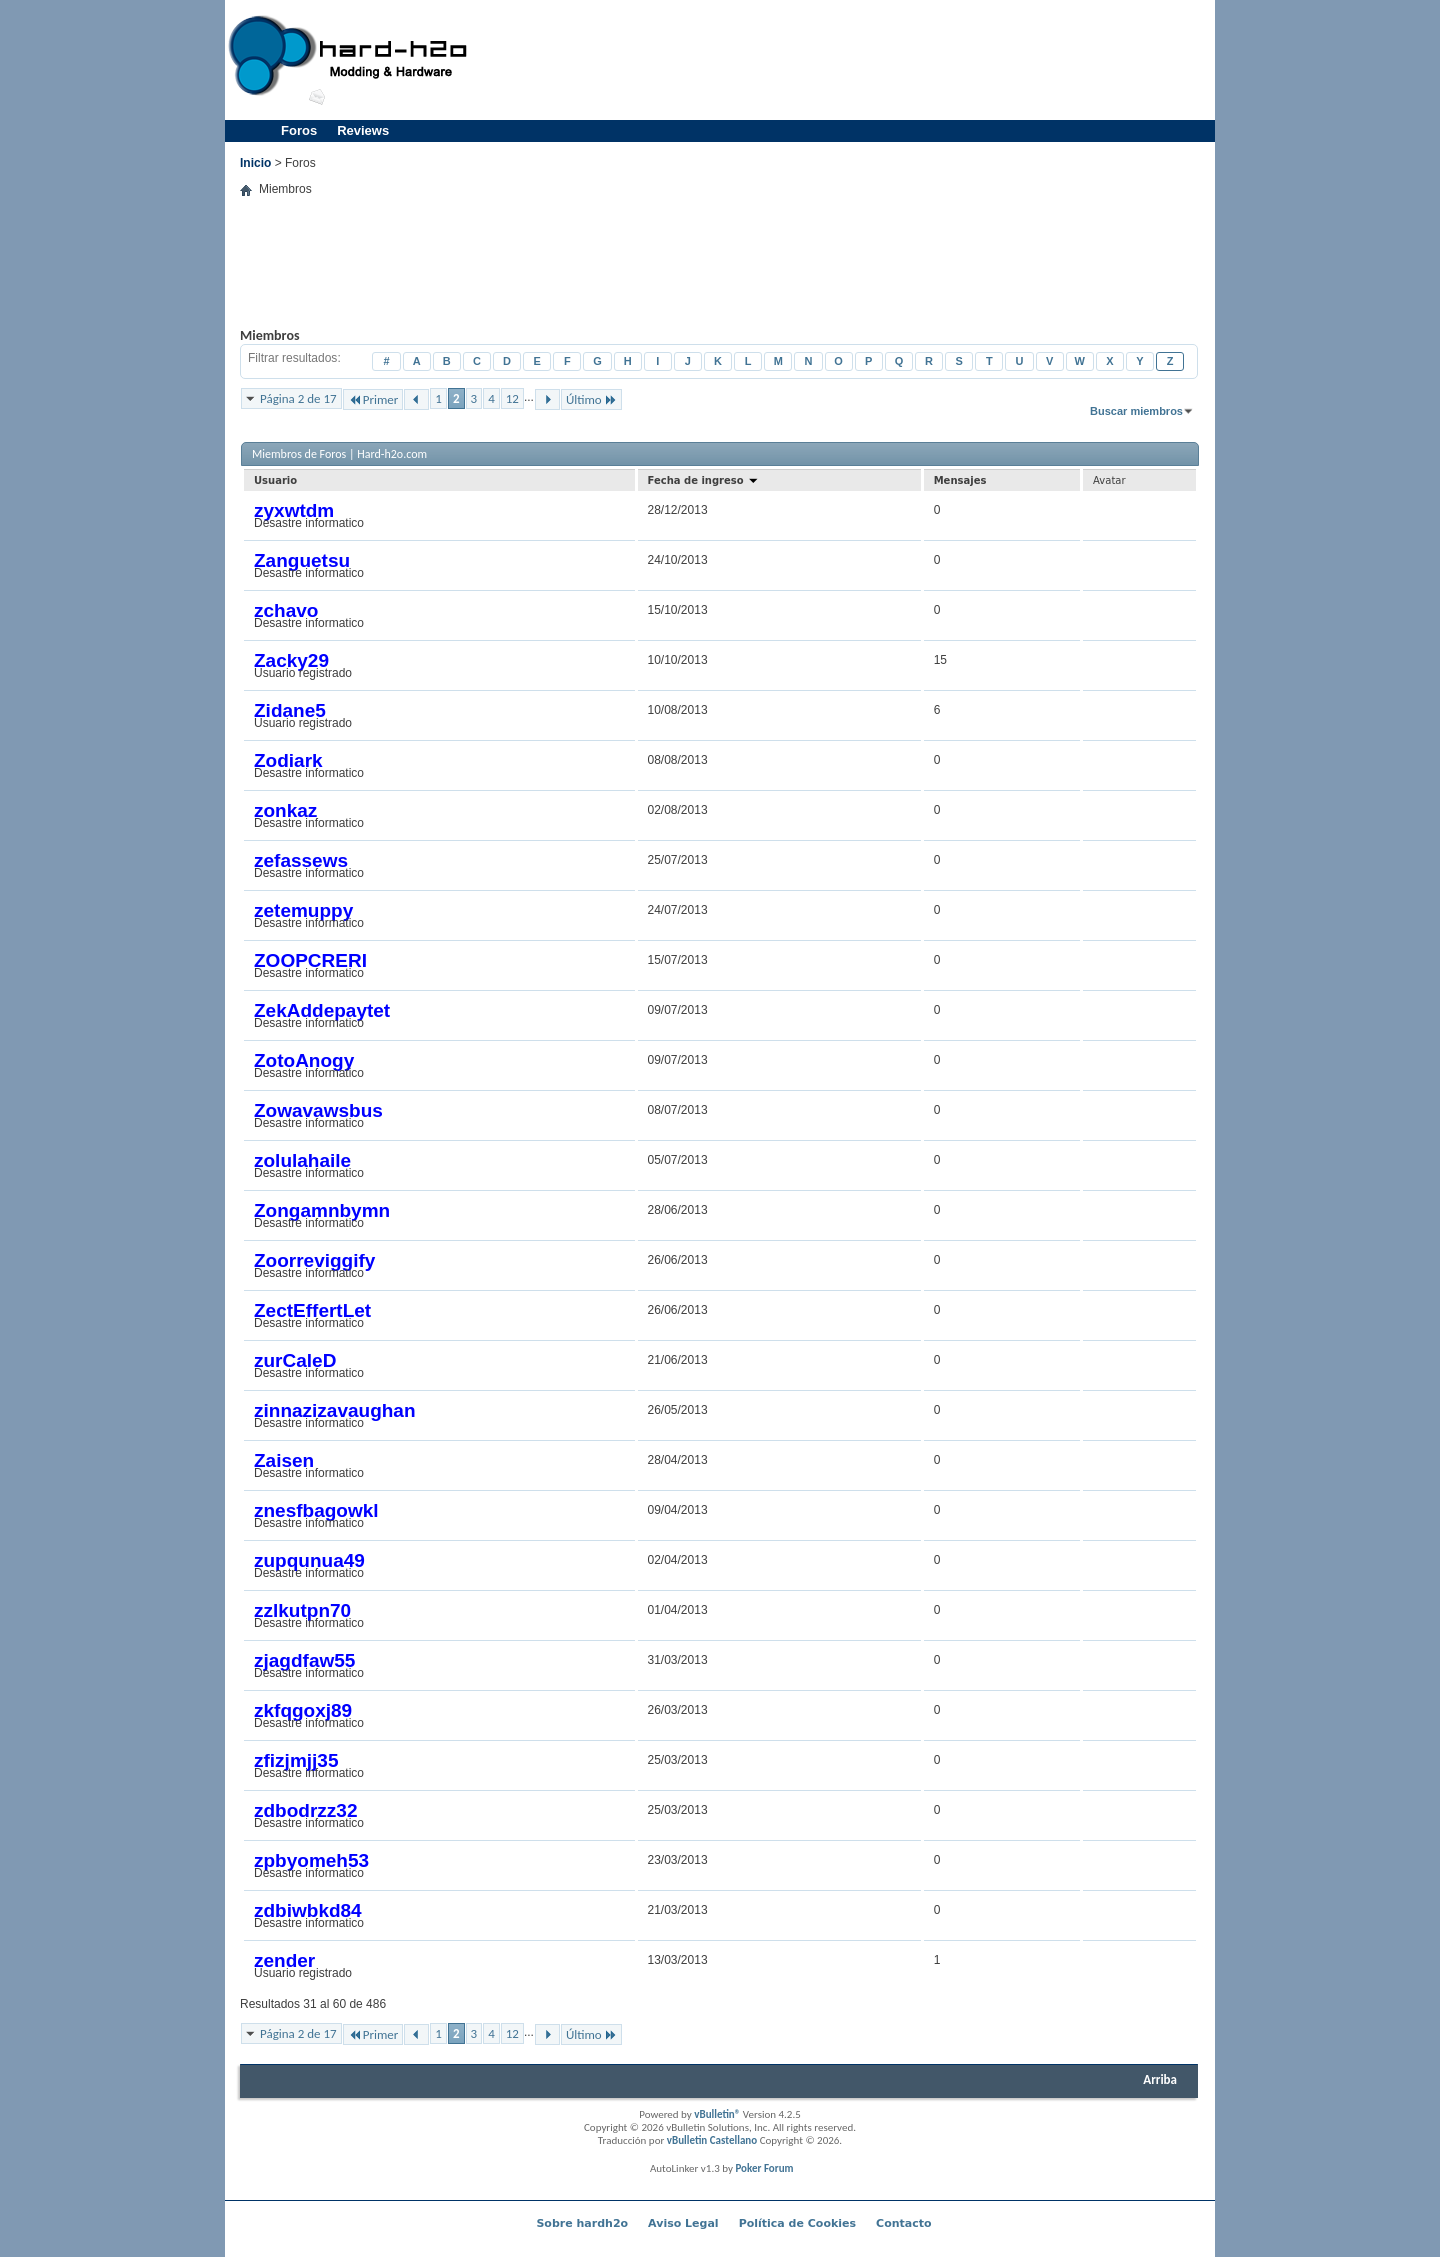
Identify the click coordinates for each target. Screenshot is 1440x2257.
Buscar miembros (1136, 411)
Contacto (903, 2223)
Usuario (275, 480)
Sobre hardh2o (582, 2223)
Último (591, 399)
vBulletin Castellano (712, 2140)
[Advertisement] (846, 60)
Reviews (363, 130)
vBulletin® (717, 2114)
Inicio (255, 163)
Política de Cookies (797, 2223)
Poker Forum (764, 2168)
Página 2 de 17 (298, 398)
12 (512, 398)
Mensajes (960, 480)
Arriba (1160, 2079)
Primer (373, 399)
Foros (299, 130)
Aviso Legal (683, 2223)
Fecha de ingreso (704, 480)
